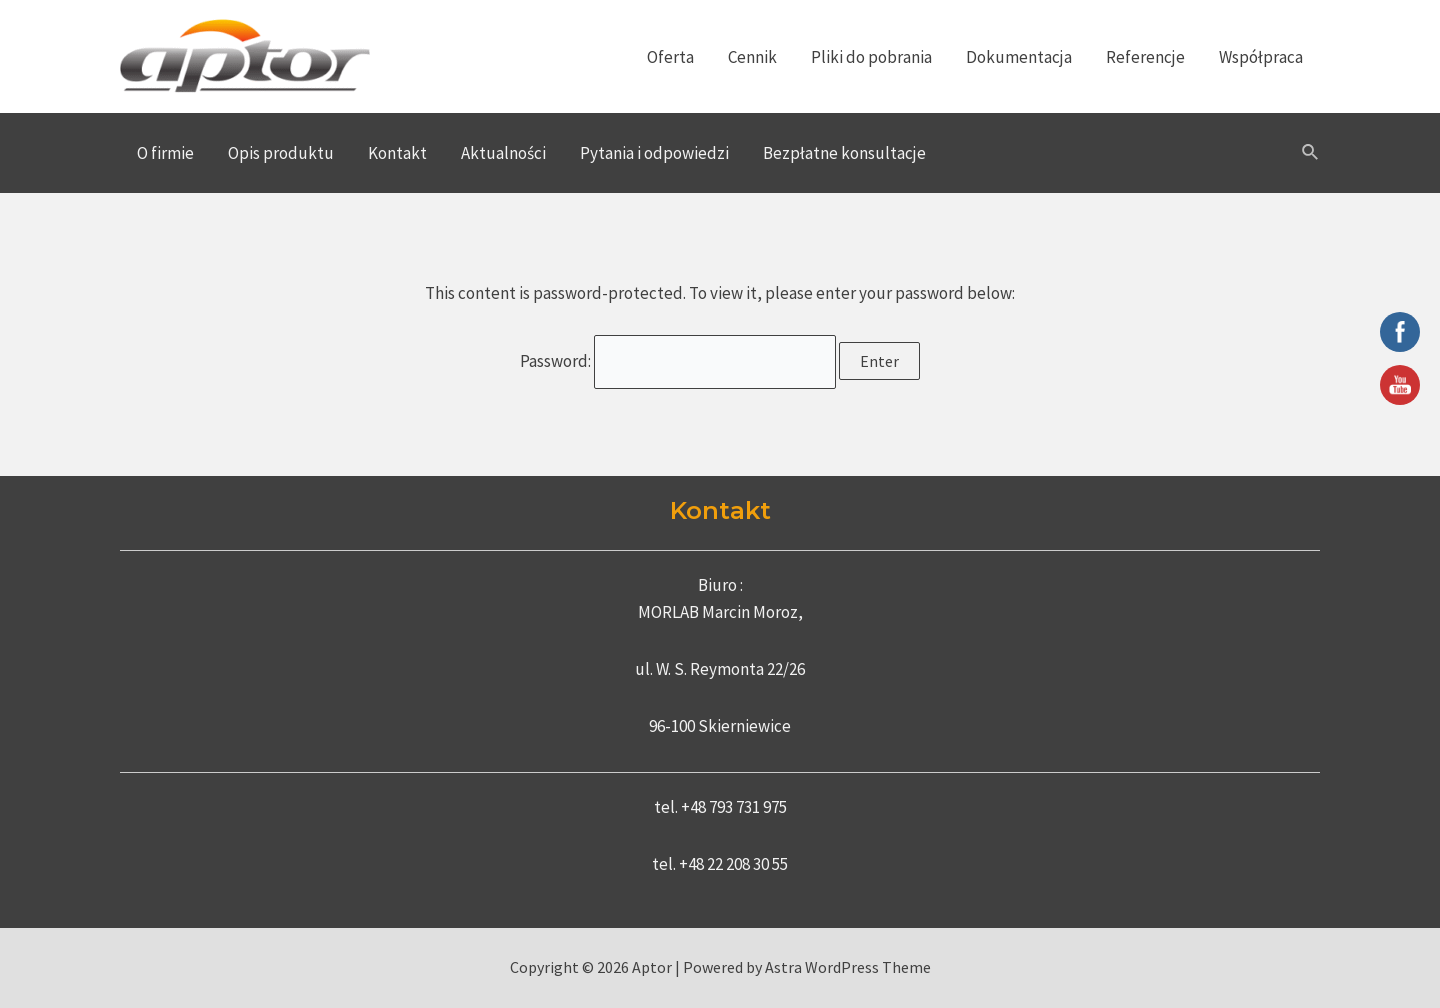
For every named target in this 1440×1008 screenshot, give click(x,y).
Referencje (1145, 57)
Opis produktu (281, 153)
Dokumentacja (1019, 57)
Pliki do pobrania (871, 57)
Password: (678, 361)
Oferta (670, 57)
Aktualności (503, 153)
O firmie (165, 153)
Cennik (752, 57)
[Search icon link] (1311, 153)
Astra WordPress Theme (848, 967)
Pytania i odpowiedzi (654, 153)
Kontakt (397, 153)
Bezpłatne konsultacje (844, 153)
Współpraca (1261, 57)
